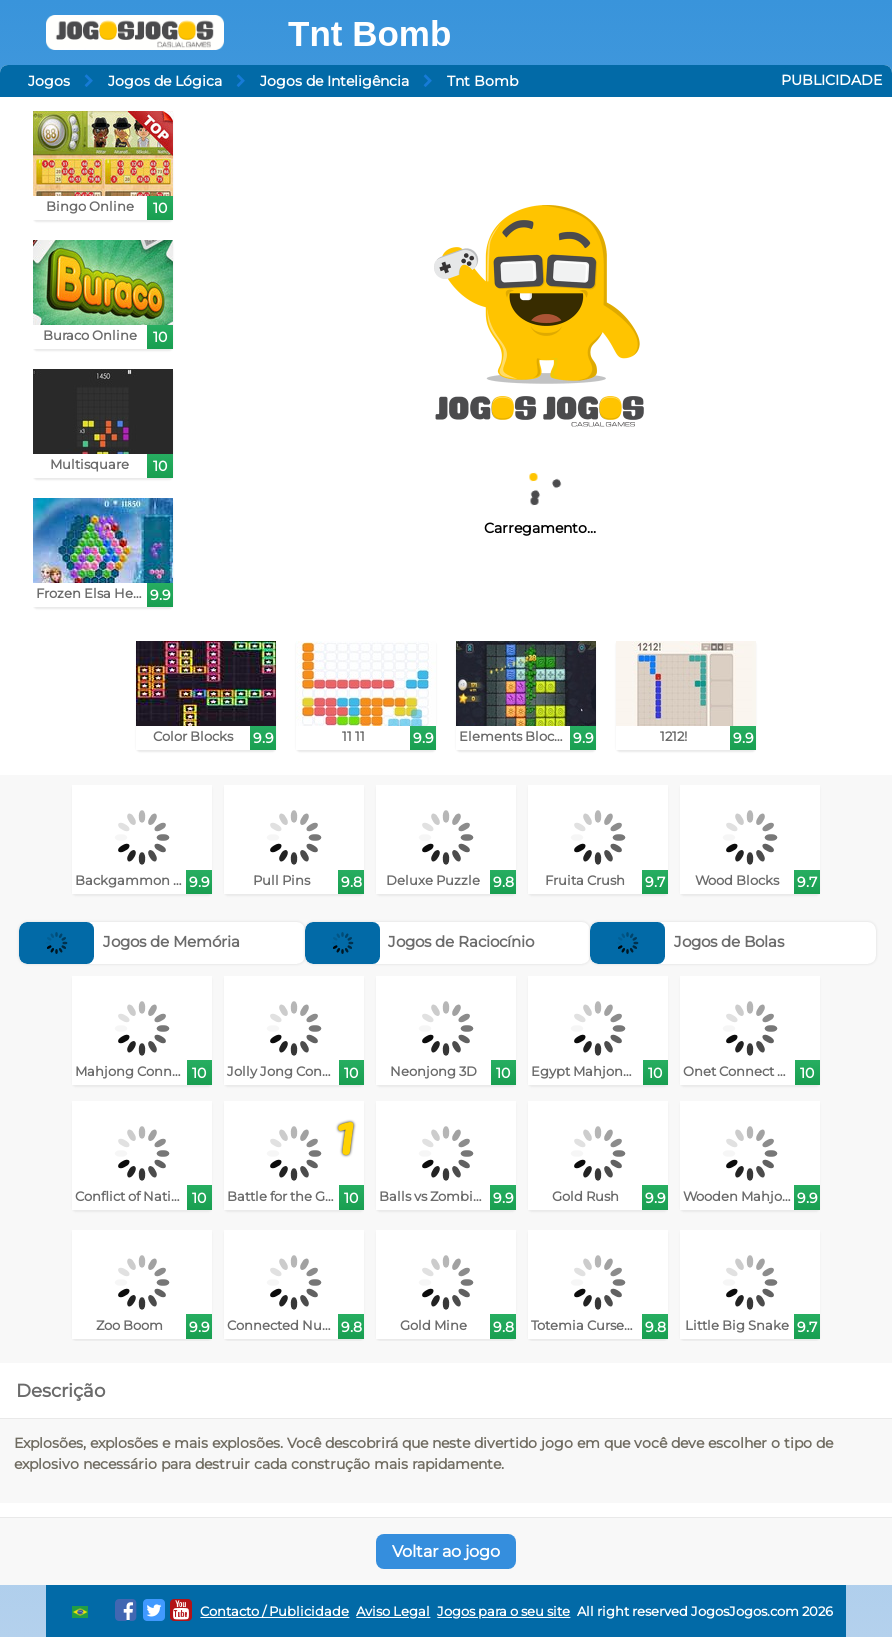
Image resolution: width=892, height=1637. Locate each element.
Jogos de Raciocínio (420, 941)
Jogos (49, 81)
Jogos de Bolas (687, 941)
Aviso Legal (393, 1611)
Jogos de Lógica (165, 81)
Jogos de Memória (129, 941)
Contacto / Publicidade (274, 1611)
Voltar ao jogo (446, 1551)
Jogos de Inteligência (334, 81)
